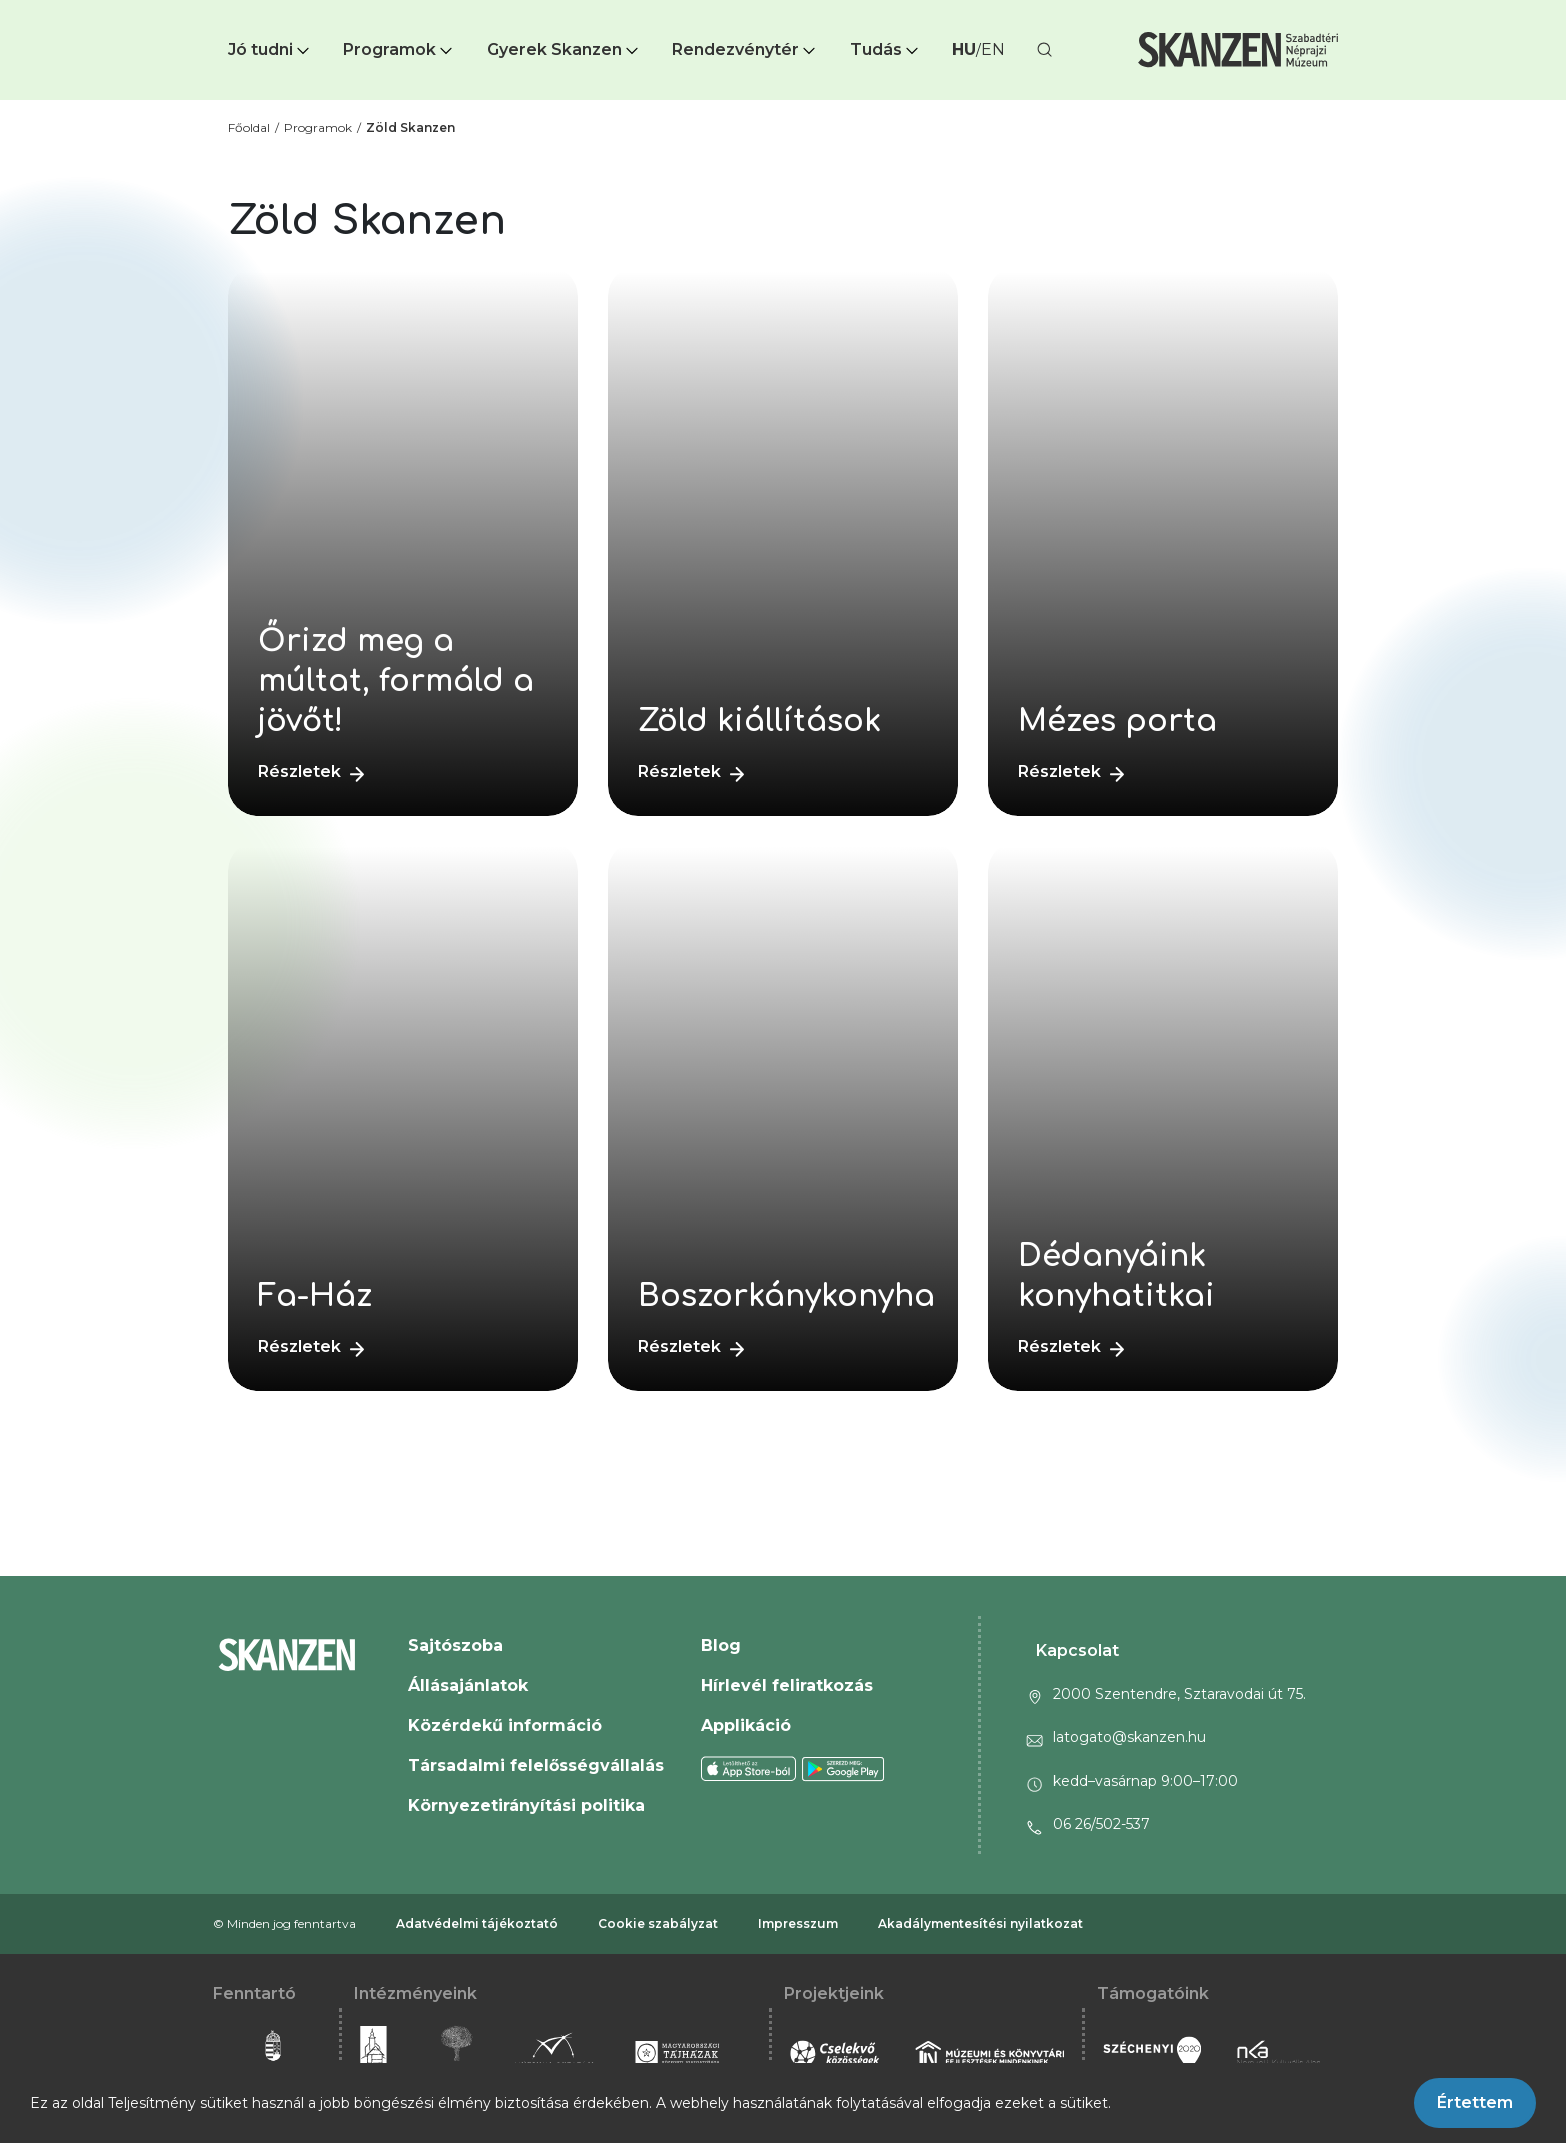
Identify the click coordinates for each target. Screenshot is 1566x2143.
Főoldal (249, 127)
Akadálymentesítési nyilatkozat (980, 1923)
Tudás (886, 49)
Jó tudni (270, 49)
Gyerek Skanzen (564, 49)
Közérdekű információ (505, 1725)
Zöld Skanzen (410, 127)
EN (993, 49)
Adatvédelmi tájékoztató (477, 1923)
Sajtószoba (455, 1645)
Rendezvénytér (745, 49)
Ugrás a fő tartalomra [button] (88, 10)
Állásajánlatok (468, 1685)
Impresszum (798, 1923)
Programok (399, 49)
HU (964, 49)
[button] (270, 50)
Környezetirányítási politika (526, 1805)
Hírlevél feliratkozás (787, 1685)
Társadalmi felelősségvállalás (536, 1765)
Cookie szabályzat (658, 1923)
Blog (721, 1645)
